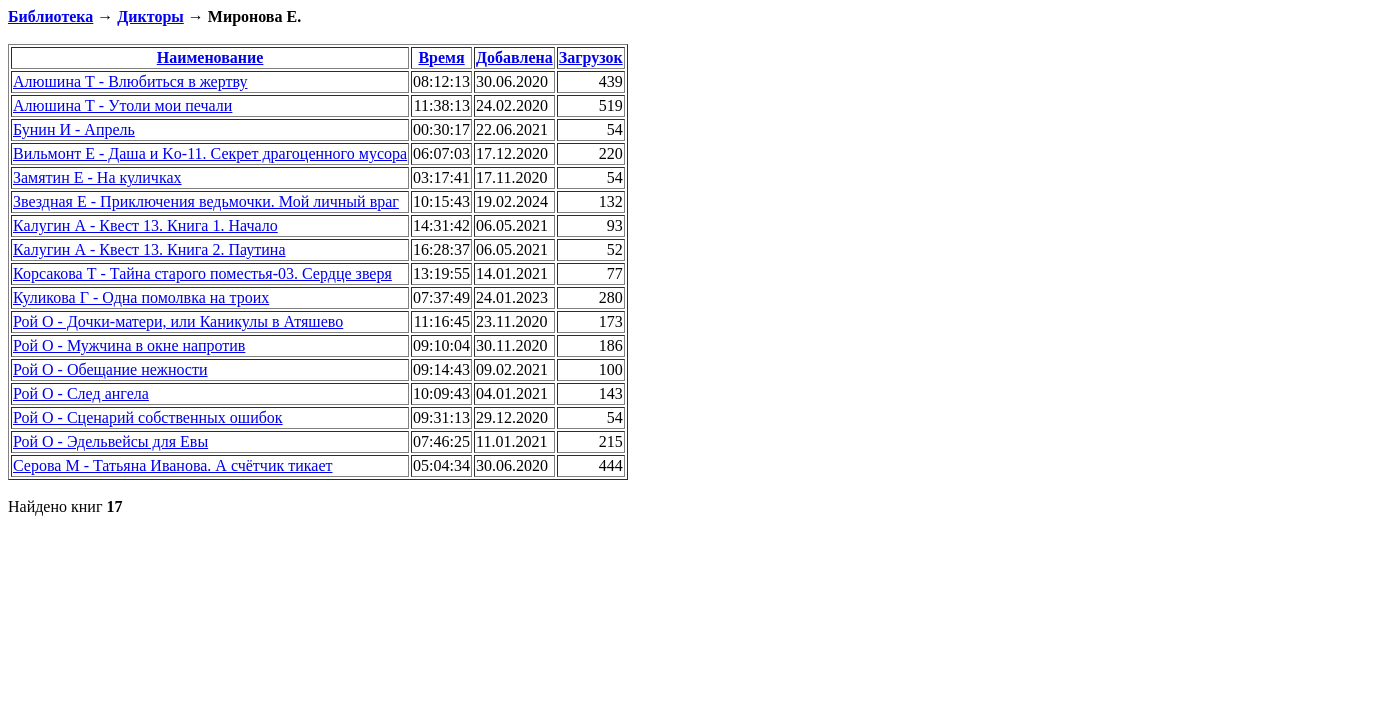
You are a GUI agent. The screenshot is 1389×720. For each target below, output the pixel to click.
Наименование (210, 57)
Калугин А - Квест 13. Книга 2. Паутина (149, 249)
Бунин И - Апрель (74, 129)
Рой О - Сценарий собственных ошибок (148, 417)
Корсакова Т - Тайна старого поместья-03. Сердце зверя (202, 273)
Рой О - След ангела (81, 393)
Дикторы (150, 16)
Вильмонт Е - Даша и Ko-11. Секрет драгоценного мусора (210, 153)
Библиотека (50, 16)
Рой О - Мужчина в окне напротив (129, 345)
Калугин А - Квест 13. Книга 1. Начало (145, 225)
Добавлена (514, 57)
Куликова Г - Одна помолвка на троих (141, 297)
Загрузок (591, 57)
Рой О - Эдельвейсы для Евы (110, 441)
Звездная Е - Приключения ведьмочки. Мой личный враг (206, 201)
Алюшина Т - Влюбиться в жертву (130, 81)
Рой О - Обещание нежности (110, 369)
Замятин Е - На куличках (97, 177)
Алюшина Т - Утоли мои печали (122, 105)
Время (441, 57)
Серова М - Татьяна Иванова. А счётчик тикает (173, 465)
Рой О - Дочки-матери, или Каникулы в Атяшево (178, 321)
